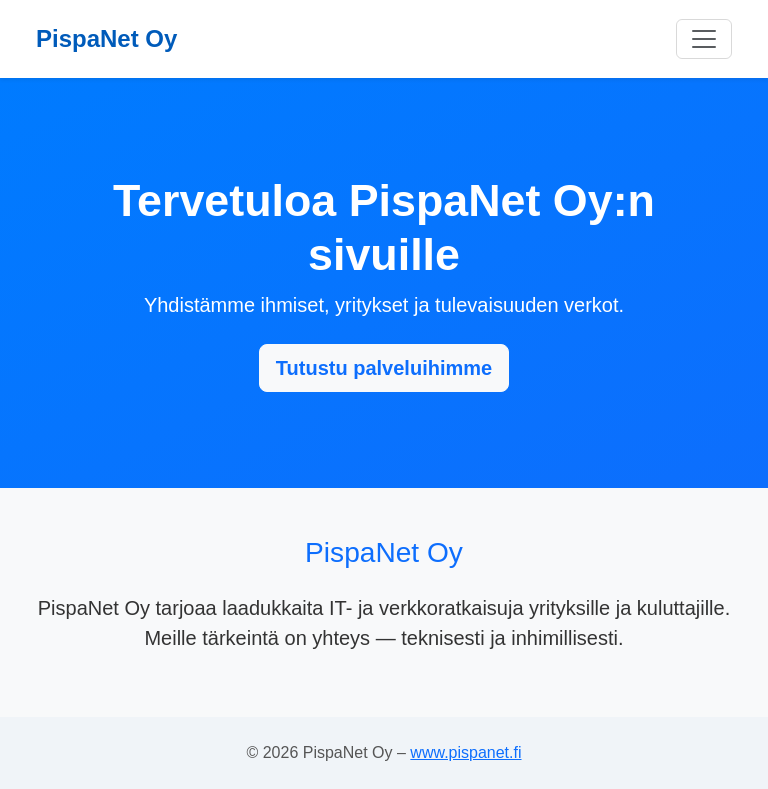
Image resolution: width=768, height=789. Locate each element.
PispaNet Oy (106, 38)
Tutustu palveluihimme (384, 368)
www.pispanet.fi (465, 752)
